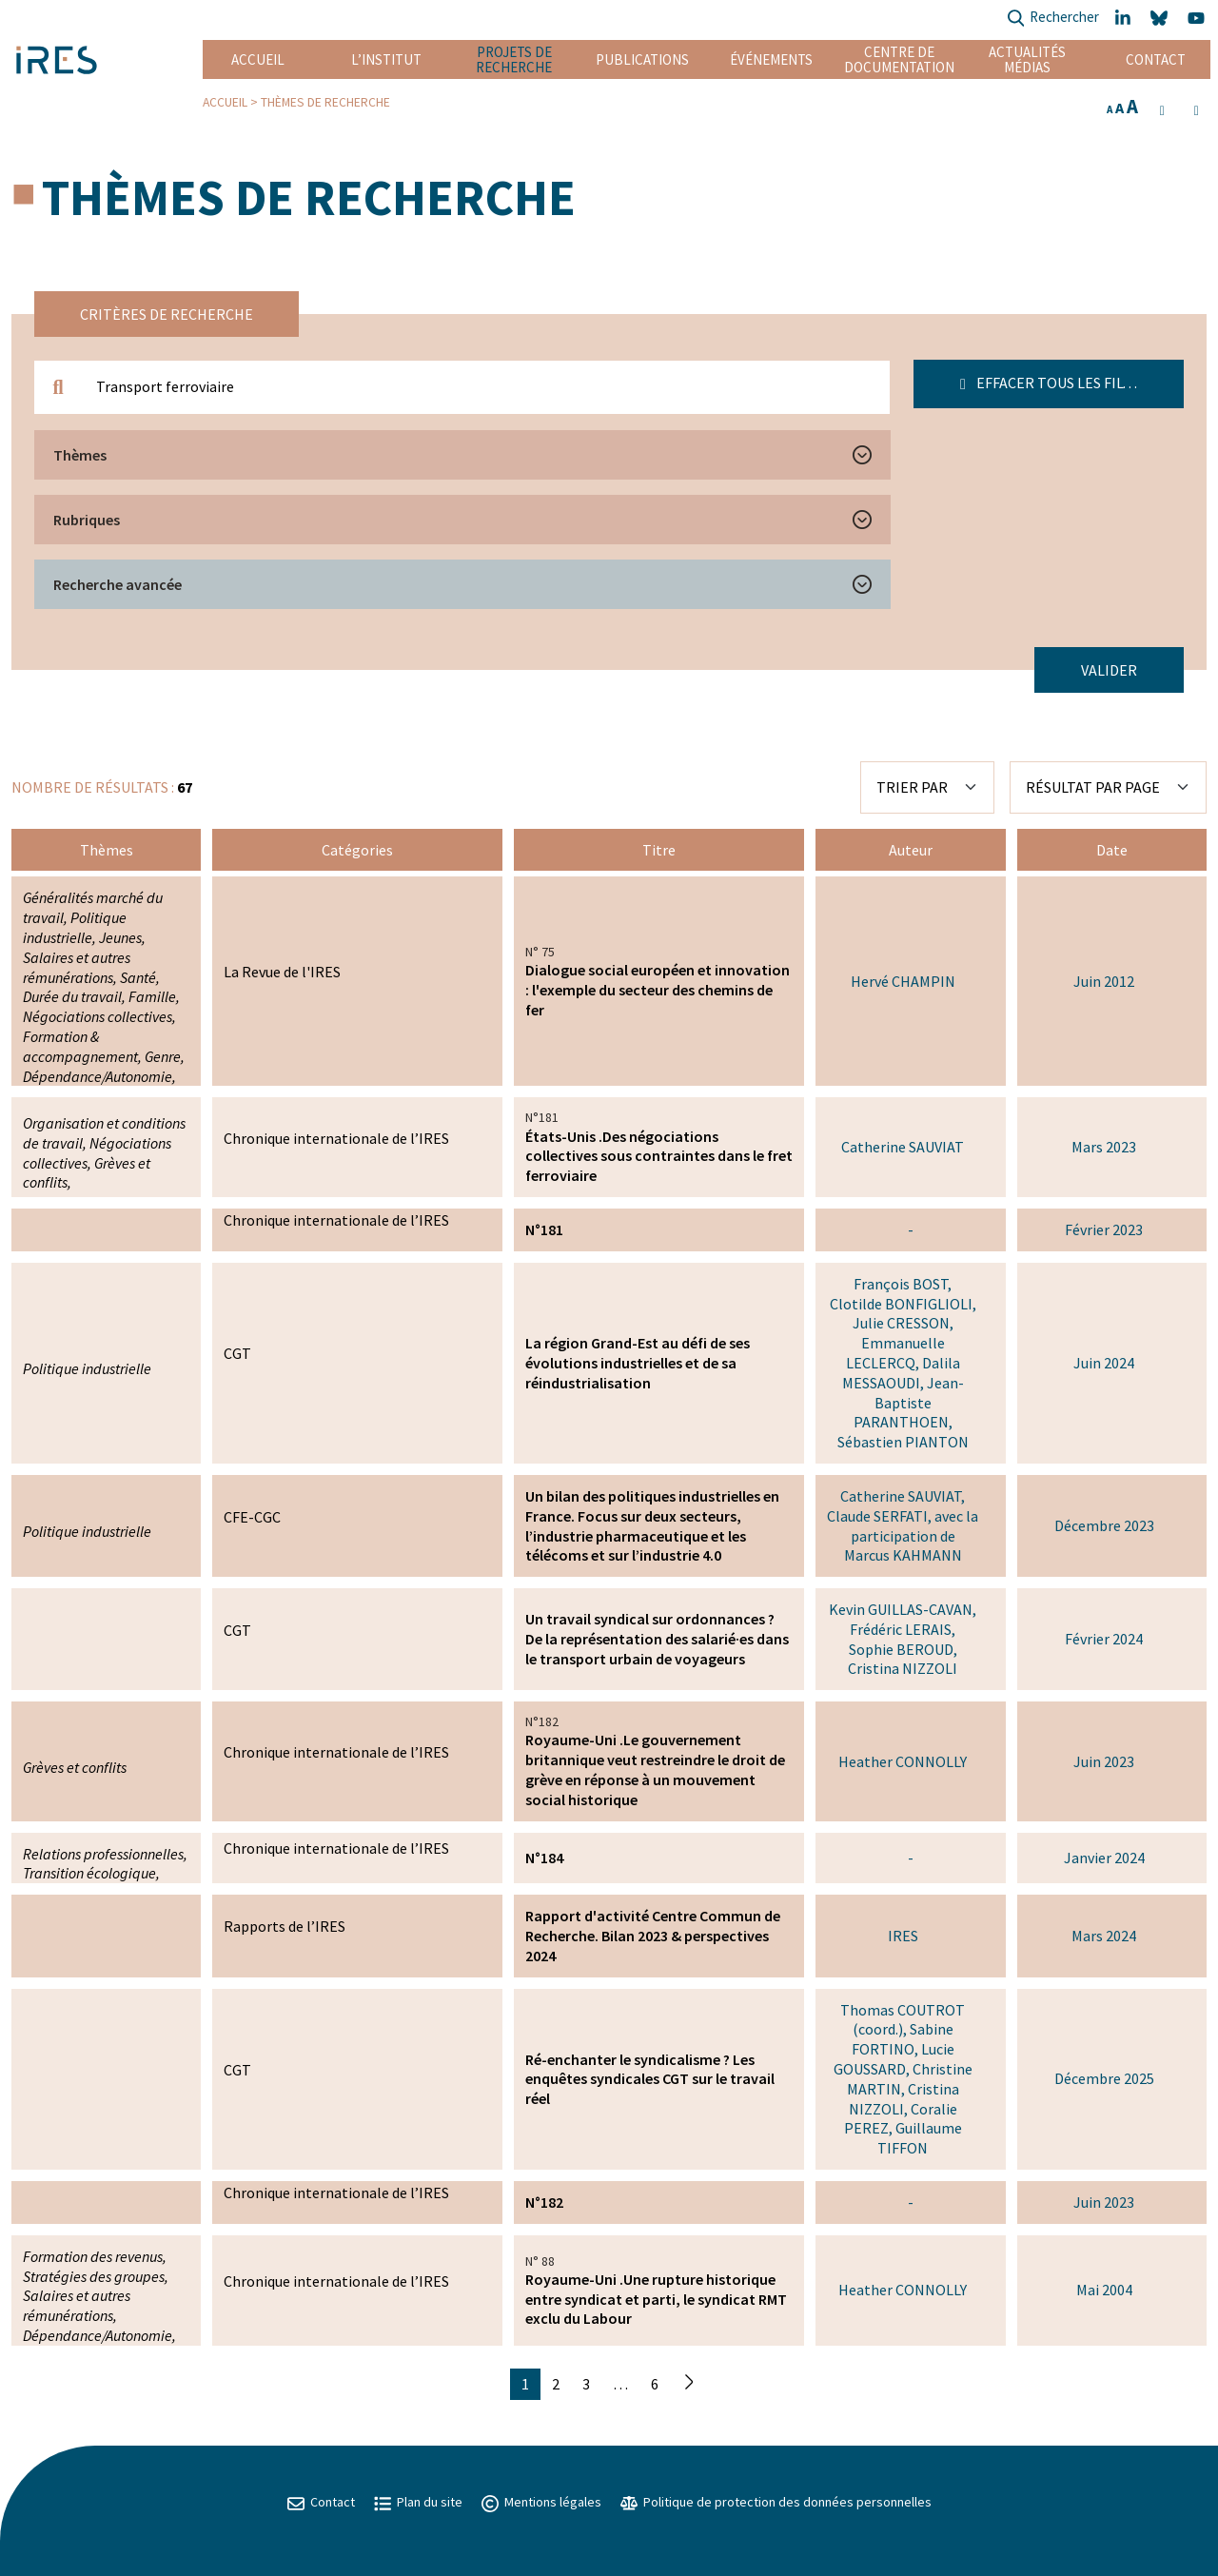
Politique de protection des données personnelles (776, 2501)
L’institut (386, 59)
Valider (1109, 669)
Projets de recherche (514, 59)
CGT (237, 1353)
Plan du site (418, 2501)
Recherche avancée (117, 584)
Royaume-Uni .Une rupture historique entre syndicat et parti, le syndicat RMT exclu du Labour (656, 2299)
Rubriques (86, 519)
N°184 (544, 1857)
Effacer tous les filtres (1058, 382)
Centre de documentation (898, 59)
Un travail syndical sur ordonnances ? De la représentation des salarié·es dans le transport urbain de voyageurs (657, 1638)
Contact (1156, 59)
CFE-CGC (252, 1516)
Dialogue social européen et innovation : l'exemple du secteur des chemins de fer (657, 989)
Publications (642, 59)
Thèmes (80, 454)
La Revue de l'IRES (282, 971)
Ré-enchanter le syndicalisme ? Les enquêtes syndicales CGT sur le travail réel (650, 2079)
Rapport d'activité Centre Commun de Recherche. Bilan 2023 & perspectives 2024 (652, 1935)
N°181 (544, 1229)
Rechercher (1053, 18)
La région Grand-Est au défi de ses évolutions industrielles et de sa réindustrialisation (637, 1362)
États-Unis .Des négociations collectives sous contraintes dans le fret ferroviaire (659, 1156)
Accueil (258, 59)
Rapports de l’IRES (284, 1926)
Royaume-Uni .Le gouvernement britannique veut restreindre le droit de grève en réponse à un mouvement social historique (655, 1769)
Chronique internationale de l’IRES (336, 1138)
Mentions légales (541, 2501)
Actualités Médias (1027, 59)
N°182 (544, 2202)
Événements (771, 59)
